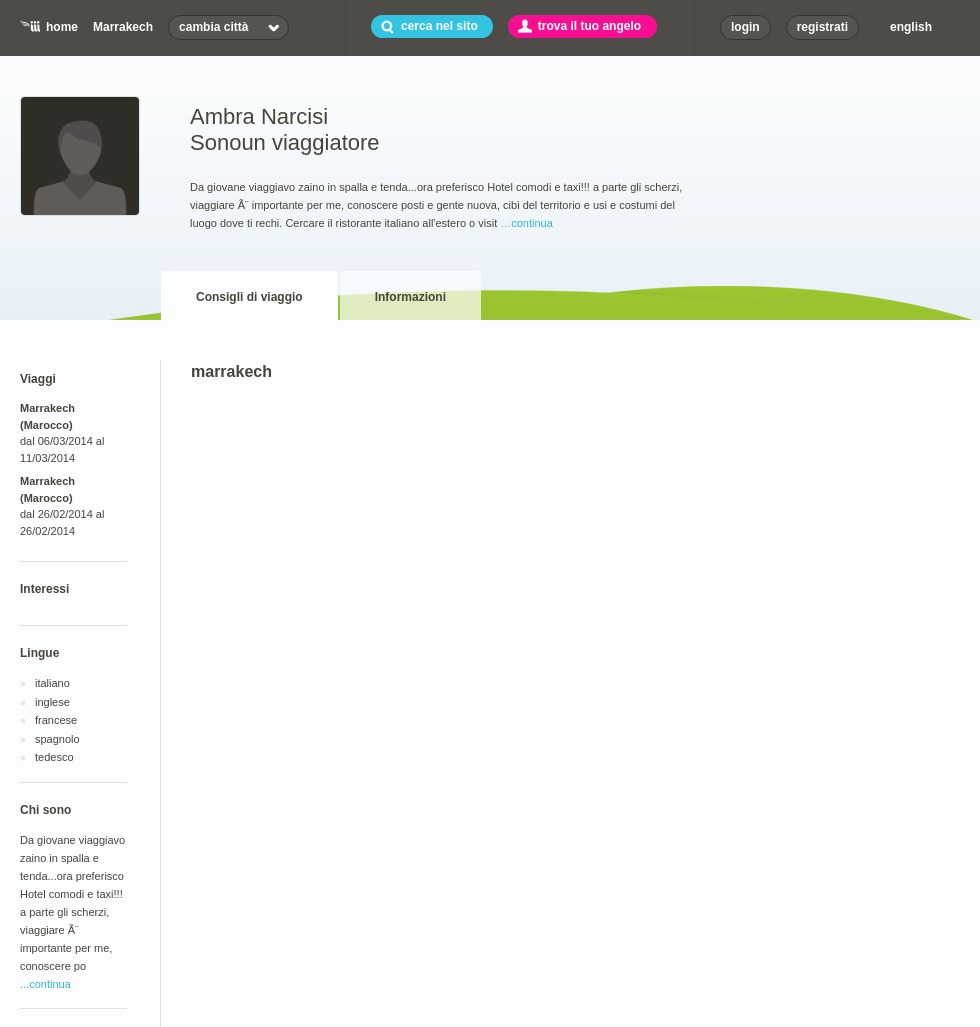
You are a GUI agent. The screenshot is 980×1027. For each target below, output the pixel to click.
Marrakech (123, 27)
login (745, 27)
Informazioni (410, 297)
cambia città (213, 27)
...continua (45, 984)
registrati (822, 27)
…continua (526, 223)
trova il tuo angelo (589, 26)
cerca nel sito (439, 26)
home (62, 27)
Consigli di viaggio (249, 297)
